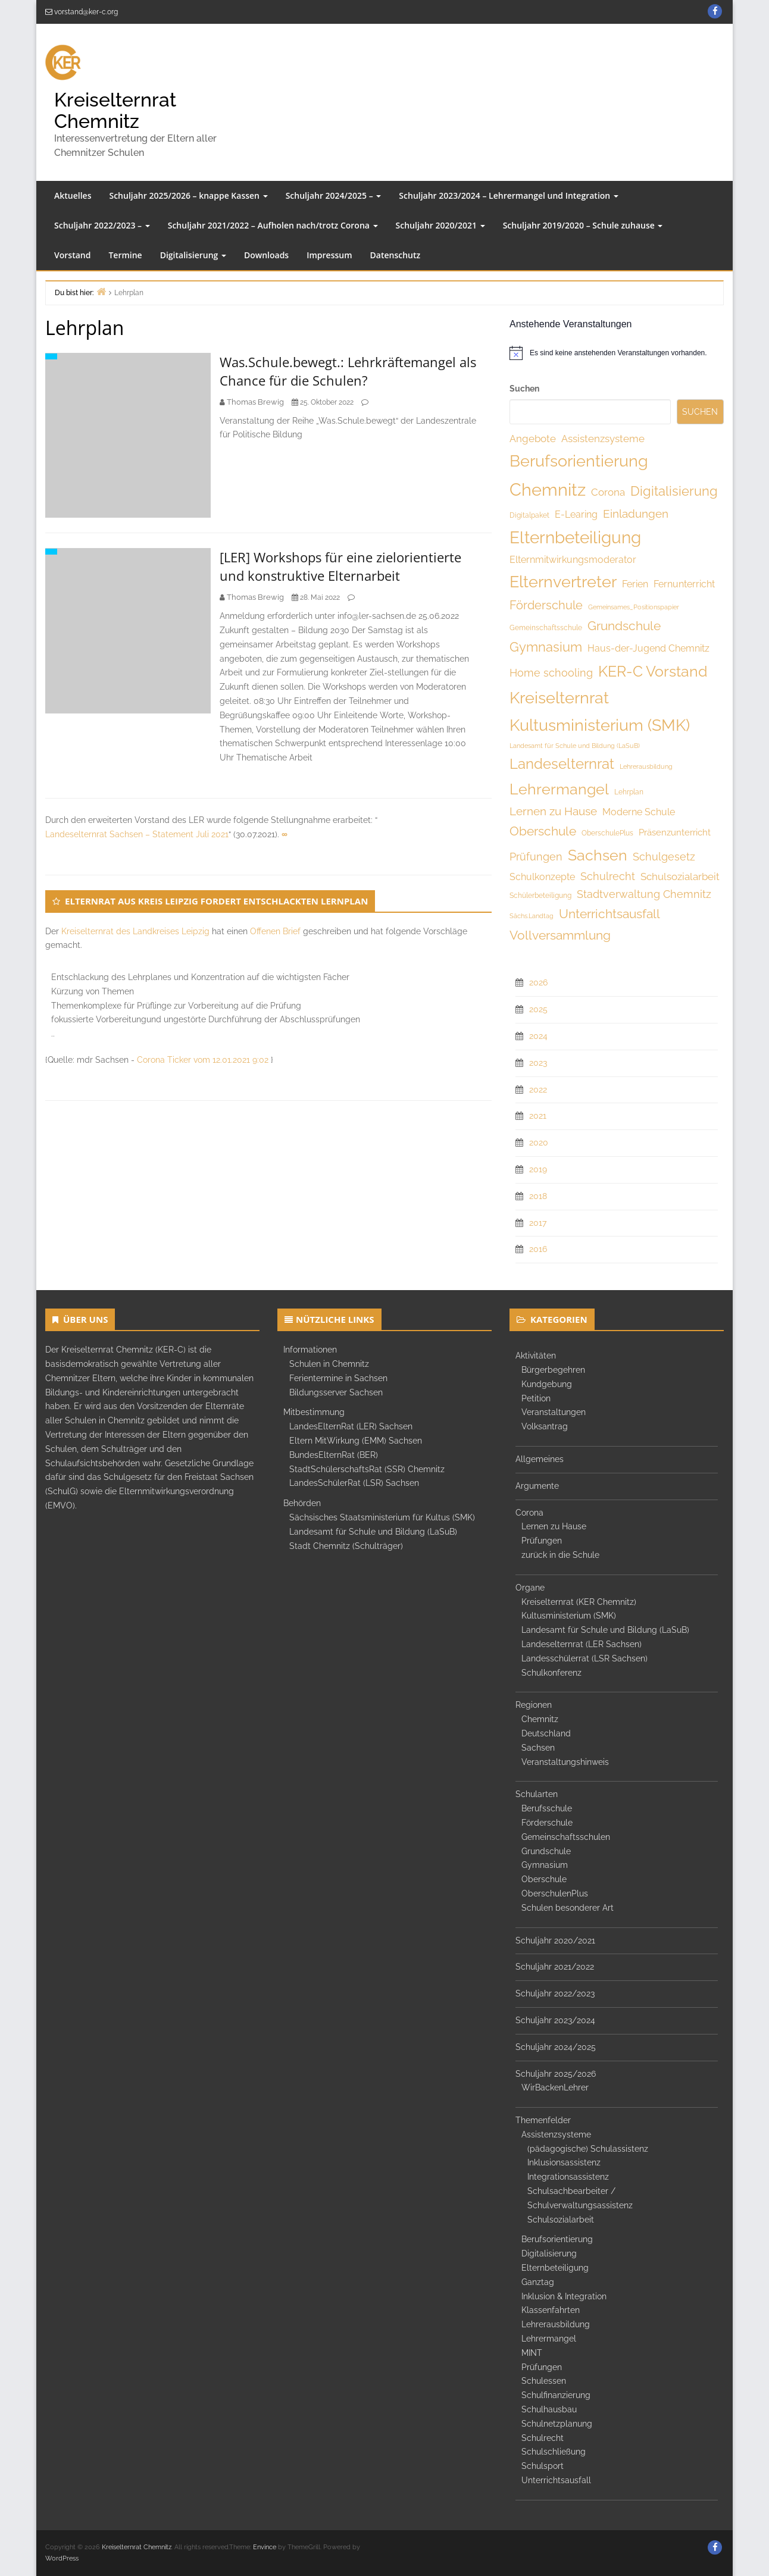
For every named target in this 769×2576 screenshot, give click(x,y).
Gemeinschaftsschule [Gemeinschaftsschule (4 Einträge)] (545, 628)
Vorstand (72, 255)
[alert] (616, 353)
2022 (538, 1089)
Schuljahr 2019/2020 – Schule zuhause (583, 225)
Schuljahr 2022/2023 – (102, 225)
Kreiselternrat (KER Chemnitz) (578, 1602)
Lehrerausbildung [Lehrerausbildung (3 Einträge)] (646, 766)
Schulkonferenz (551, 1672)
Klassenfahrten (550, 2310)
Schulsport (542, 2466)
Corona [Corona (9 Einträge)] (608, 492)
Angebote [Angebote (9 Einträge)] (532, 439)
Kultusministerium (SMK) (568, 1615)
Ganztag (537, 2282)
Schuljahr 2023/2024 (555, 2020)
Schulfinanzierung (555, 2395)
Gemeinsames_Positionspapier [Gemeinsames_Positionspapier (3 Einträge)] (633, 607)
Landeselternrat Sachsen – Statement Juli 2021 (137, 834)
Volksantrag (544, 1426)
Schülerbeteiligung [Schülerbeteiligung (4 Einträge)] (540, 895)
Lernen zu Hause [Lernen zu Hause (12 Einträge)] (553, 811)
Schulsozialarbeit (560, 2219)
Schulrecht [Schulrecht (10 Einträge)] (607, 876)
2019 (538, 1169)
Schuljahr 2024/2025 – (334, 195)
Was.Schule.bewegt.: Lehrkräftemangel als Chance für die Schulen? (348, 371)
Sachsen (538, 1747)
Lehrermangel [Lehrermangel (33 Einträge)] (559, 789)
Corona (529, 1512)
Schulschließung (553, 2451)
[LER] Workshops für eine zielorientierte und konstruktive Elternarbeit (340, 566)
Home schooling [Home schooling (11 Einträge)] (551, 672)
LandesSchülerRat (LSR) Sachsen (354, 1483)
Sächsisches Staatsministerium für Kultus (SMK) (382, 1517)
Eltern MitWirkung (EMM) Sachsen (355, 1440)
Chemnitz (539, 1719)
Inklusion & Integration (564, 2296)
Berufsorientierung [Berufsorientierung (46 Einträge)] (578, 460)
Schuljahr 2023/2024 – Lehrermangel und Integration (508, 195)
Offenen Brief (275, 931)
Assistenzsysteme (556, 2134)
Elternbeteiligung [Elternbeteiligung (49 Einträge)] (575, 537)
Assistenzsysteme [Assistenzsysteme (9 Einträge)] (603, 439)
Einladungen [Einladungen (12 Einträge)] (635, 513)
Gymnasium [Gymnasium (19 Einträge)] (545, 647)
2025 (538, 1009)
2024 (538, 1036)
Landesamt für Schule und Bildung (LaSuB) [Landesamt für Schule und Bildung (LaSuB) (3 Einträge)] (574, 745)
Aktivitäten (535, 1355)
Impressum (329, 255)
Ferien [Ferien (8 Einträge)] (635, 584)
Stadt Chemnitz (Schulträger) (346, 1546)
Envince (264, 2547)
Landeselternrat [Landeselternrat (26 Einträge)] (561, 764)
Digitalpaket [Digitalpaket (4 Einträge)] (529, 515)
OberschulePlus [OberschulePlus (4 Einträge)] (607, 833)
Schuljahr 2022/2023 (555, 1993)
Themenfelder (543, 2120)
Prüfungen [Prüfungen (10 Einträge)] (535, 856)
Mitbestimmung (314, 1412)
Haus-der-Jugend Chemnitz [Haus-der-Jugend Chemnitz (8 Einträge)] (648, 648)
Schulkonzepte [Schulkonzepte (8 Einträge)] (542, 876)
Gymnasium (544, 1865)
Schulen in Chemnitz (329, 1364)
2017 (537, 1223)
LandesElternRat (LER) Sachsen (350, 1426)
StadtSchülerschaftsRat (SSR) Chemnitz (367, 1469)
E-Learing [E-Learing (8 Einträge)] (576, 514)
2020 (538, 1142)
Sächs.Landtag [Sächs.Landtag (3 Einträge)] (531, 915)
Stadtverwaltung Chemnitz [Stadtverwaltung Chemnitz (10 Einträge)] (644, 894)
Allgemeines (539, 1459)
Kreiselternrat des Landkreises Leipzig (135, 931)
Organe (530, 1587)
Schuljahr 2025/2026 (555, 2074)
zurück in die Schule (560, 1555)
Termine (125, 255)
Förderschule (547, 1822)
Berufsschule (546, 1808)
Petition (536, 1398)
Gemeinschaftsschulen (565, 1837)
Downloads (266, 255)
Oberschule (544, 1879)
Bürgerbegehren (553, 1370)
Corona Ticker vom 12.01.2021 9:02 (202, 1060)
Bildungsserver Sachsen (336, 1392)
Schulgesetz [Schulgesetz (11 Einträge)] (664, 856)
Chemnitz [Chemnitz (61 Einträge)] (547, 489)
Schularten (536, 1794)
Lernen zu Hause (553, 1526)
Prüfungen (541, 1540)
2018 (538, 1196)
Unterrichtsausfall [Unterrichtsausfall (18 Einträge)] (609, 913)
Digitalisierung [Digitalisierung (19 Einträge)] (674, 491)
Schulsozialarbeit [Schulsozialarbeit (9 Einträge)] (680, 876)
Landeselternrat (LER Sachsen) (581, 1644)
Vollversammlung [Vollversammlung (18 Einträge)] (560, 935)
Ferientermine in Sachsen (338, 1378)
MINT (531, 2353)
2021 (537, 1115)
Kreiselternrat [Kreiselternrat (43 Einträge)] (559, 697)
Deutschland (546, 1733)
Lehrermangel (548, 2338)
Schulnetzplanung (556, 2423)
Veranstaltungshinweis (565, 1762)
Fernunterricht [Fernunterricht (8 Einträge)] (684, 584)
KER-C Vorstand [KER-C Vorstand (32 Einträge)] (653, 671)
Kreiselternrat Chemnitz (115, 110)
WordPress (62, 2558)
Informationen (310, 1349)
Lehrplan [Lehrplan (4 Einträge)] (628, 792)
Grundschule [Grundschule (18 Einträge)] (624, 625)
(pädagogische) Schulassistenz (587, 2149)
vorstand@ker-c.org (86, 12)
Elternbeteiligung (555, 2268)
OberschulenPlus (554, 1893)
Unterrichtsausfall (556, 2480)
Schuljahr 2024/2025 (555, 2047)
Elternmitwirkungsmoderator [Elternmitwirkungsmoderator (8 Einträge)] (572, 559)
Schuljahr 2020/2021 (440, 225)
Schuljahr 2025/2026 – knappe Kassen (188, 195)
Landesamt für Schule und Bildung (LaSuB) (373, 1531)
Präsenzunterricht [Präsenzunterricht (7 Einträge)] (675, 832)
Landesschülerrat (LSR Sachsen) (584, 1658)
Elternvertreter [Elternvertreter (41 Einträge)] (563, 581)
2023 (538, 1063)
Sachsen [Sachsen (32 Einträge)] (597, 855)
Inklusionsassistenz (564, 2162)
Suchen (524, 388)
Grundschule (546, 1851)
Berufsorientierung (557, 2239)
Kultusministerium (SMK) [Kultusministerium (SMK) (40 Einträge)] (599, 725)
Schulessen (543, 2381)
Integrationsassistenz (568, 2176)
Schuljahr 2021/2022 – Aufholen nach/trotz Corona (273, 225)
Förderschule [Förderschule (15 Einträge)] (546, 605)
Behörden (302, 1503)
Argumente (537, 1486)
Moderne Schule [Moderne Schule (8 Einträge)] (638, 812)
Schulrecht (542, 2438)
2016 (538, 1249)
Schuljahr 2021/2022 (554, 1966)
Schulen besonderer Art (567, 1908)
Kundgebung (546, 1384)
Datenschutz (395, 255)
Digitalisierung (193, 255)
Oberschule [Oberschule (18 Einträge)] (542, 831)
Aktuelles (72, 195)
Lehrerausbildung (555, 2324)
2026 (538, 982)
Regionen (533, 1705)
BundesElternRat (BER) (333, 1455)
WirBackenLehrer (555, 2087)
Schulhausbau (549, 2409)
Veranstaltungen (553, 1412)
